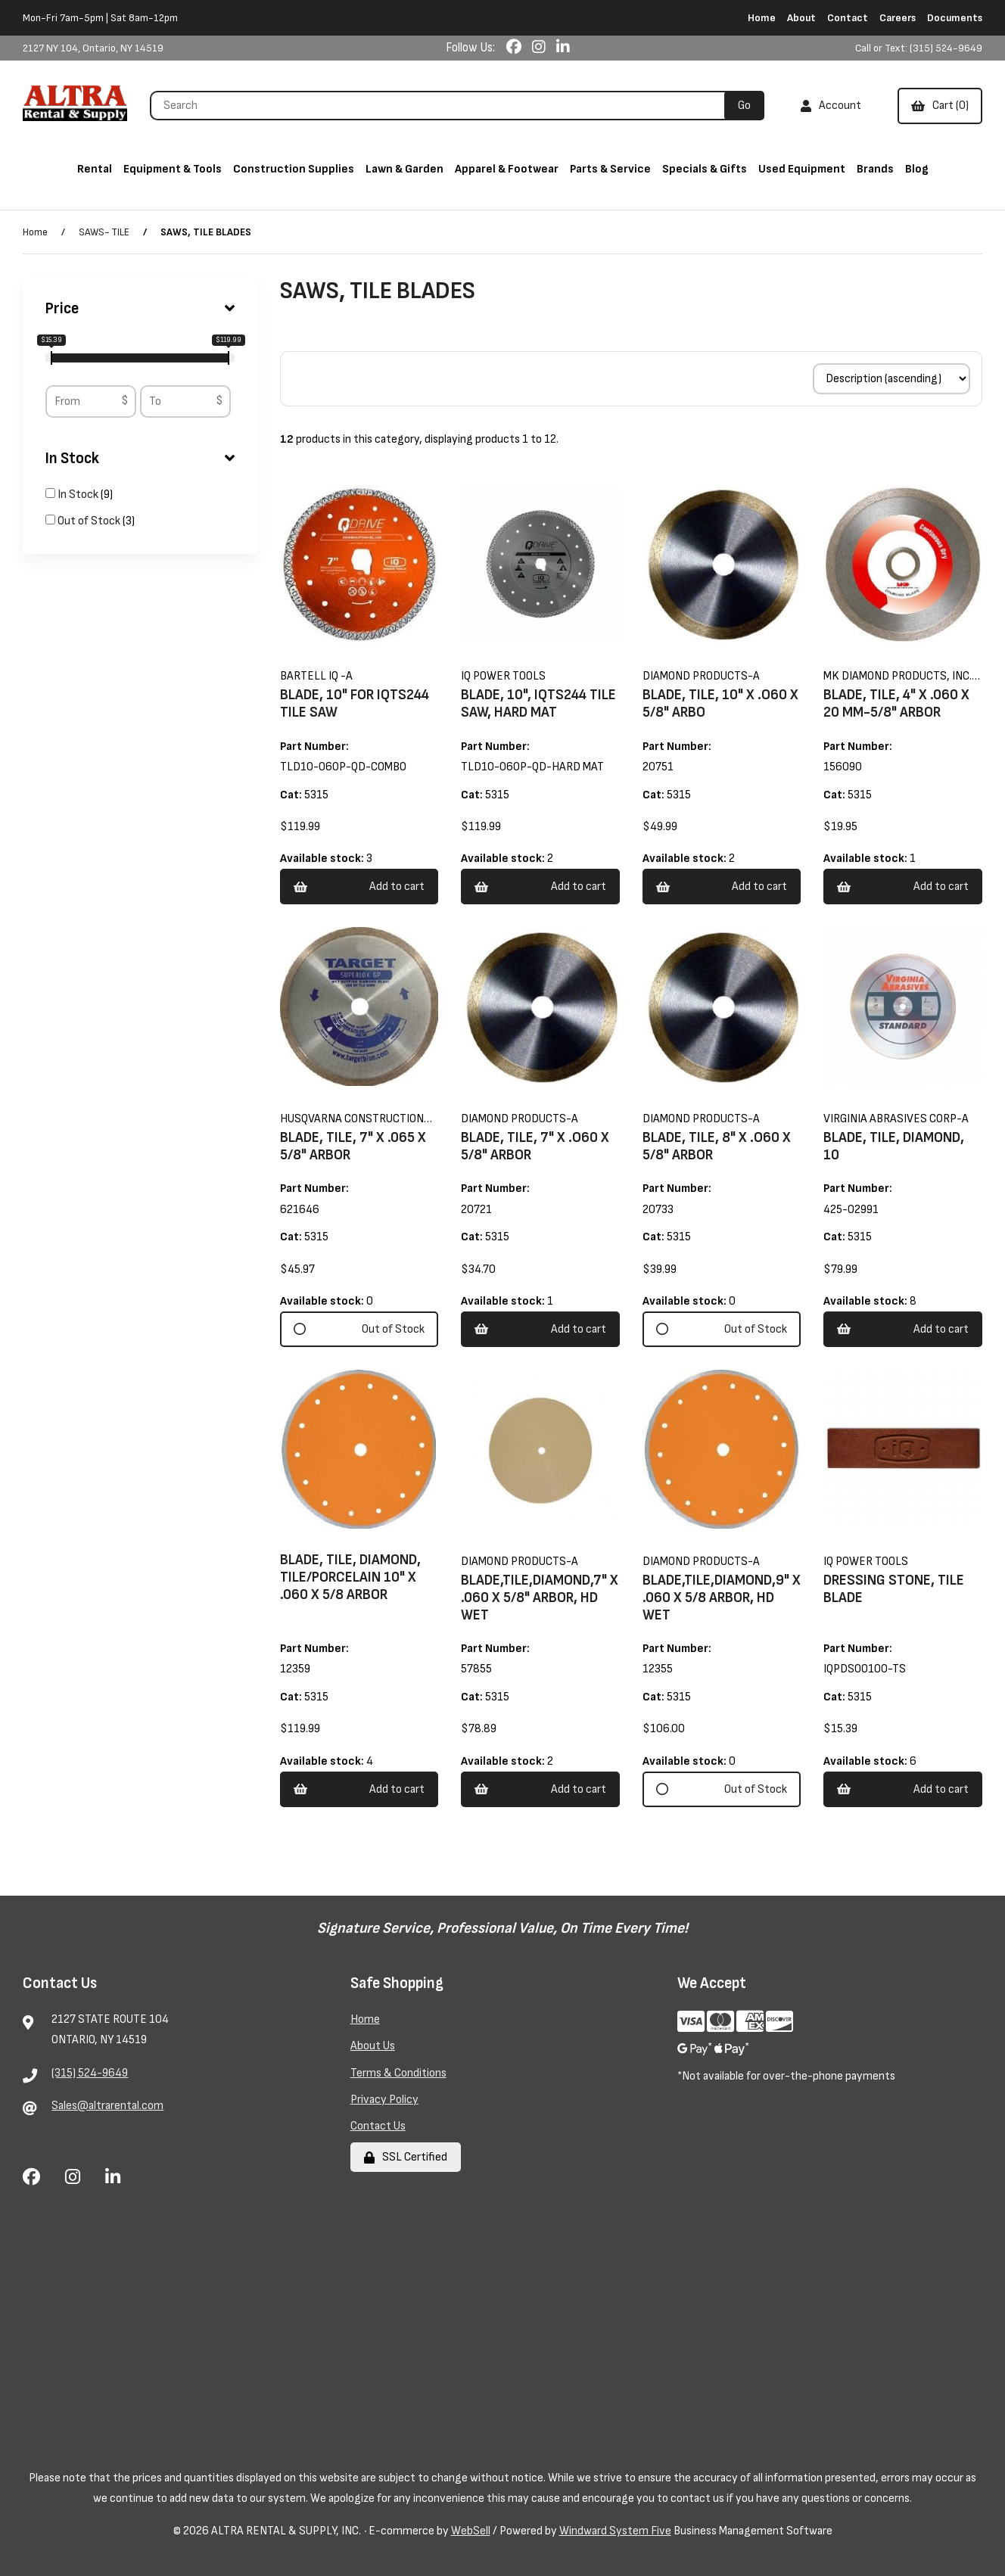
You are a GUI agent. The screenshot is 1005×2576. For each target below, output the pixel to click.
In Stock (140, 459)
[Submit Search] (744, 105)
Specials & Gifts (704, 169)
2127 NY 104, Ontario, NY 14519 (93, 48)
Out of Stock (90, 521)
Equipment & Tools (172, 169)
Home (762, 17)
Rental (94, 169)
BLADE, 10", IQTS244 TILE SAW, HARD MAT (538, 703)
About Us (372, 2046)
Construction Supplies (293, 169)
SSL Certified (405, 2157)
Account (831, 105)
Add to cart (359, 886)
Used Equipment (801, 169)
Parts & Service (610, 169)
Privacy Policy (384, 2099)
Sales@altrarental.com (107, 2105)
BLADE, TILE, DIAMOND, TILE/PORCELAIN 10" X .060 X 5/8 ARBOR (350, 1577)
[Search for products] (443, 105)
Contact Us (378, 2126)
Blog (917, 169)
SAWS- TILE (104, 232)
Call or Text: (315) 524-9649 (918, 48)
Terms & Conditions (398, 2073)
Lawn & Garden (404, 169)
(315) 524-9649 (89, 2073)
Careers (897, 17)
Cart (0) (940, 105)
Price (140, 309)
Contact (847, 17)
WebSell (470, 2531)
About (801, 17)
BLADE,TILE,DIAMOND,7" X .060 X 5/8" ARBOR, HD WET (539, 1598)
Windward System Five (615, 2531)
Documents (954, 17)
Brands (875, 169)
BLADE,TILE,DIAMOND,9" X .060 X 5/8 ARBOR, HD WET (722, 1598)
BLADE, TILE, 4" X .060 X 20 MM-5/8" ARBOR (896, 703)
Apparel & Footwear (507, 169)
